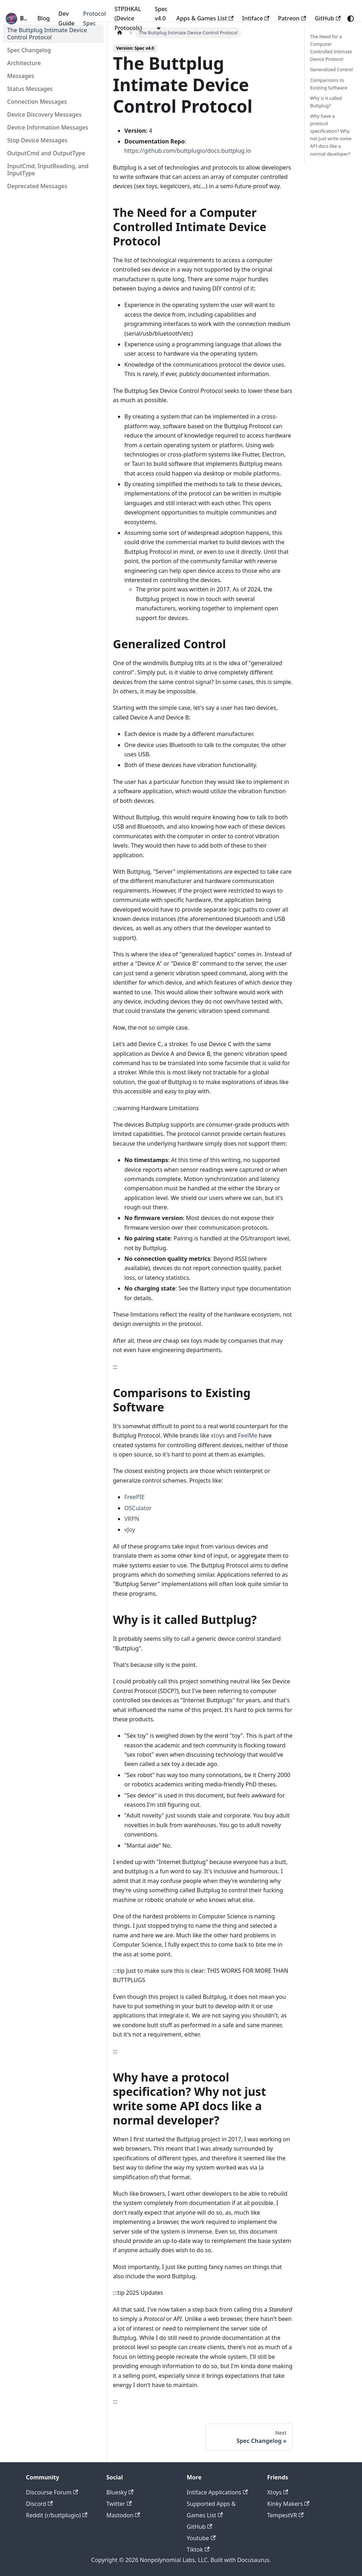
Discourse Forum (52, 2492)
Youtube (201, 2538)
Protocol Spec (94, 18)
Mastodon (123, 2515)
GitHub (328, 18)
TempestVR (285, 2515)
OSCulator (138, 1508)
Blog (44, 18)
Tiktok (198, 2549)
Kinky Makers (288, 2504)
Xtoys (277, 2492)
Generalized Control (331, 69)
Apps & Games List (204, 18)
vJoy (129, 1529)
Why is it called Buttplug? (326, 102)
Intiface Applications (217, 2492)
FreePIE (134, 1497)
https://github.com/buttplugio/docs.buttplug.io (187, 151)
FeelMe (247, 1435)
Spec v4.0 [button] (161, 13)
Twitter (119, 2504)
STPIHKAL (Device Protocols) (128, 18)
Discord (39, 2504)
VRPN (131, 1519)
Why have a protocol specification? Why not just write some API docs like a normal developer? (331, 135)
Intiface (255, 18)
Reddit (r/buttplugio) (57, 2515)
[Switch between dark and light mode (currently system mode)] (350, 18)
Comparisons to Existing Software (328, 84)
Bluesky (120, 2492)
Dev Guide (66, 18)
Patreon (292, 18)
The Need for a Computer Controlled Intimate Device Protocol (331, 47)
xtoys (218, 1435)
